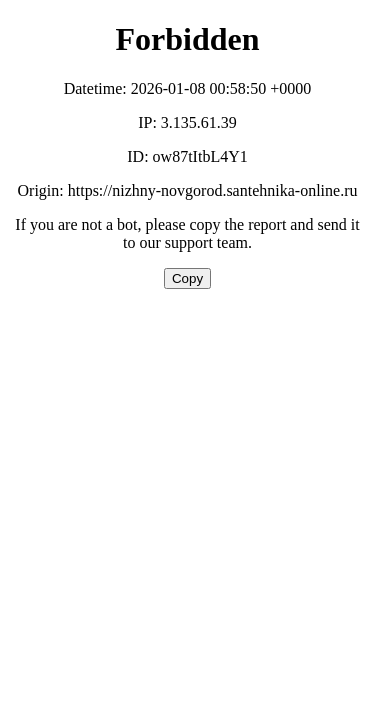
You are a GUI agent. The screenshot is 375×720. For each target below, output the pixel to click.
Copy (187, 278)
